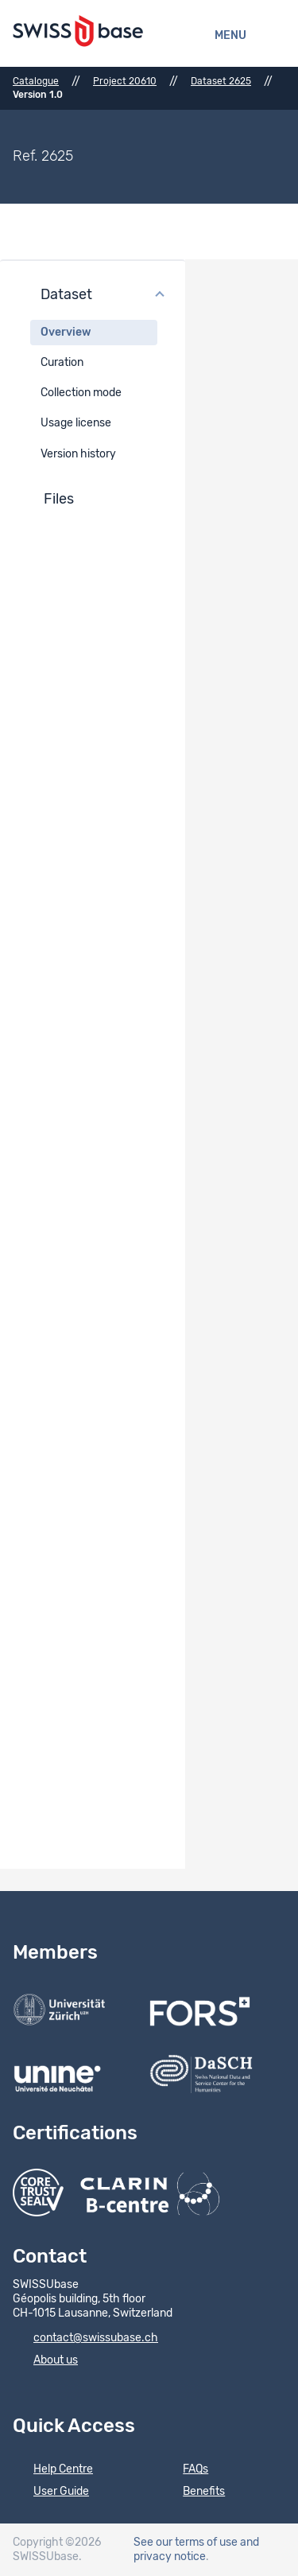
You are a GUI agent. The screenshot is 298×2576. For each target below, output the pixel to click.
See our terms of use (186, 2542)
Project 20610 (125, 81)
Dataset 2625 (221, 81)
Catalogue (36, 81)
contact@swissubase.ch (85, 2339)
